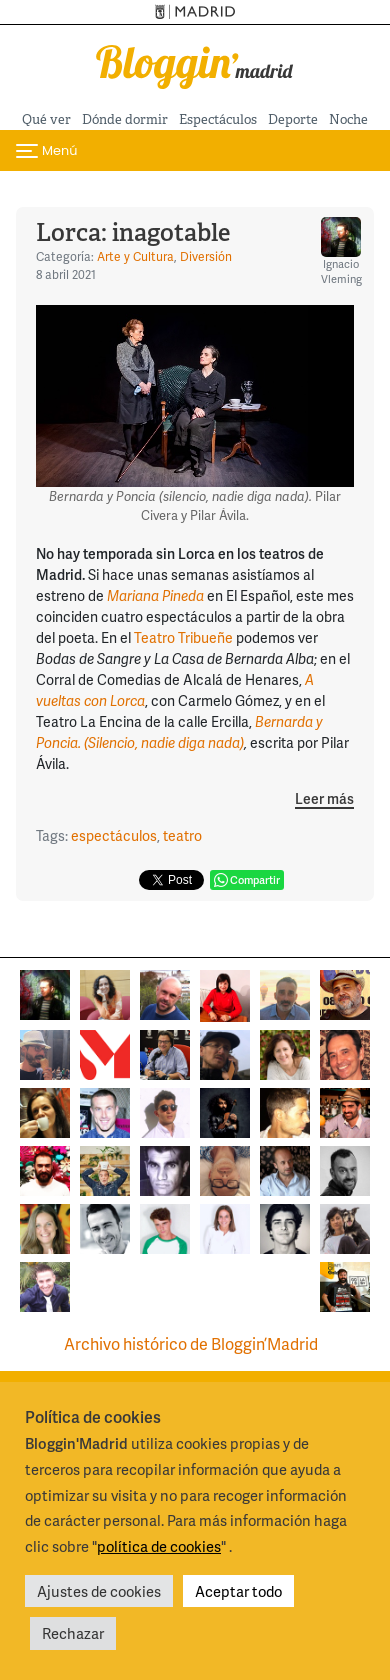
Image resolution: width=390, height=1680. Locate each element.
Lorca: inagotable (133, 232)
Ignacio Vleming (341, 251)
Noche (348, 119)
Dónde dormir (125, 119)
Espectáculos (218, 119)
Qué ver (46, 119)
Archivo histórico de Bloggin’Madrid (191, 1343)
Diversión (206, 256)
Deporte (293, 119)
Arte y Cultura (135, 256)
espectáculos (114, 835)
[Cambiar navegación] (46, 150)
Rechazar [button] (73, 1633)
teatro (182, 835)
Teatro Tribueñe (183, 637)
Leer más (324, 799)
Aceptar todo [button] (238, 1591)
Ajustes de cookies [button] (99, 1591)
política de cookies (159, 1546)
